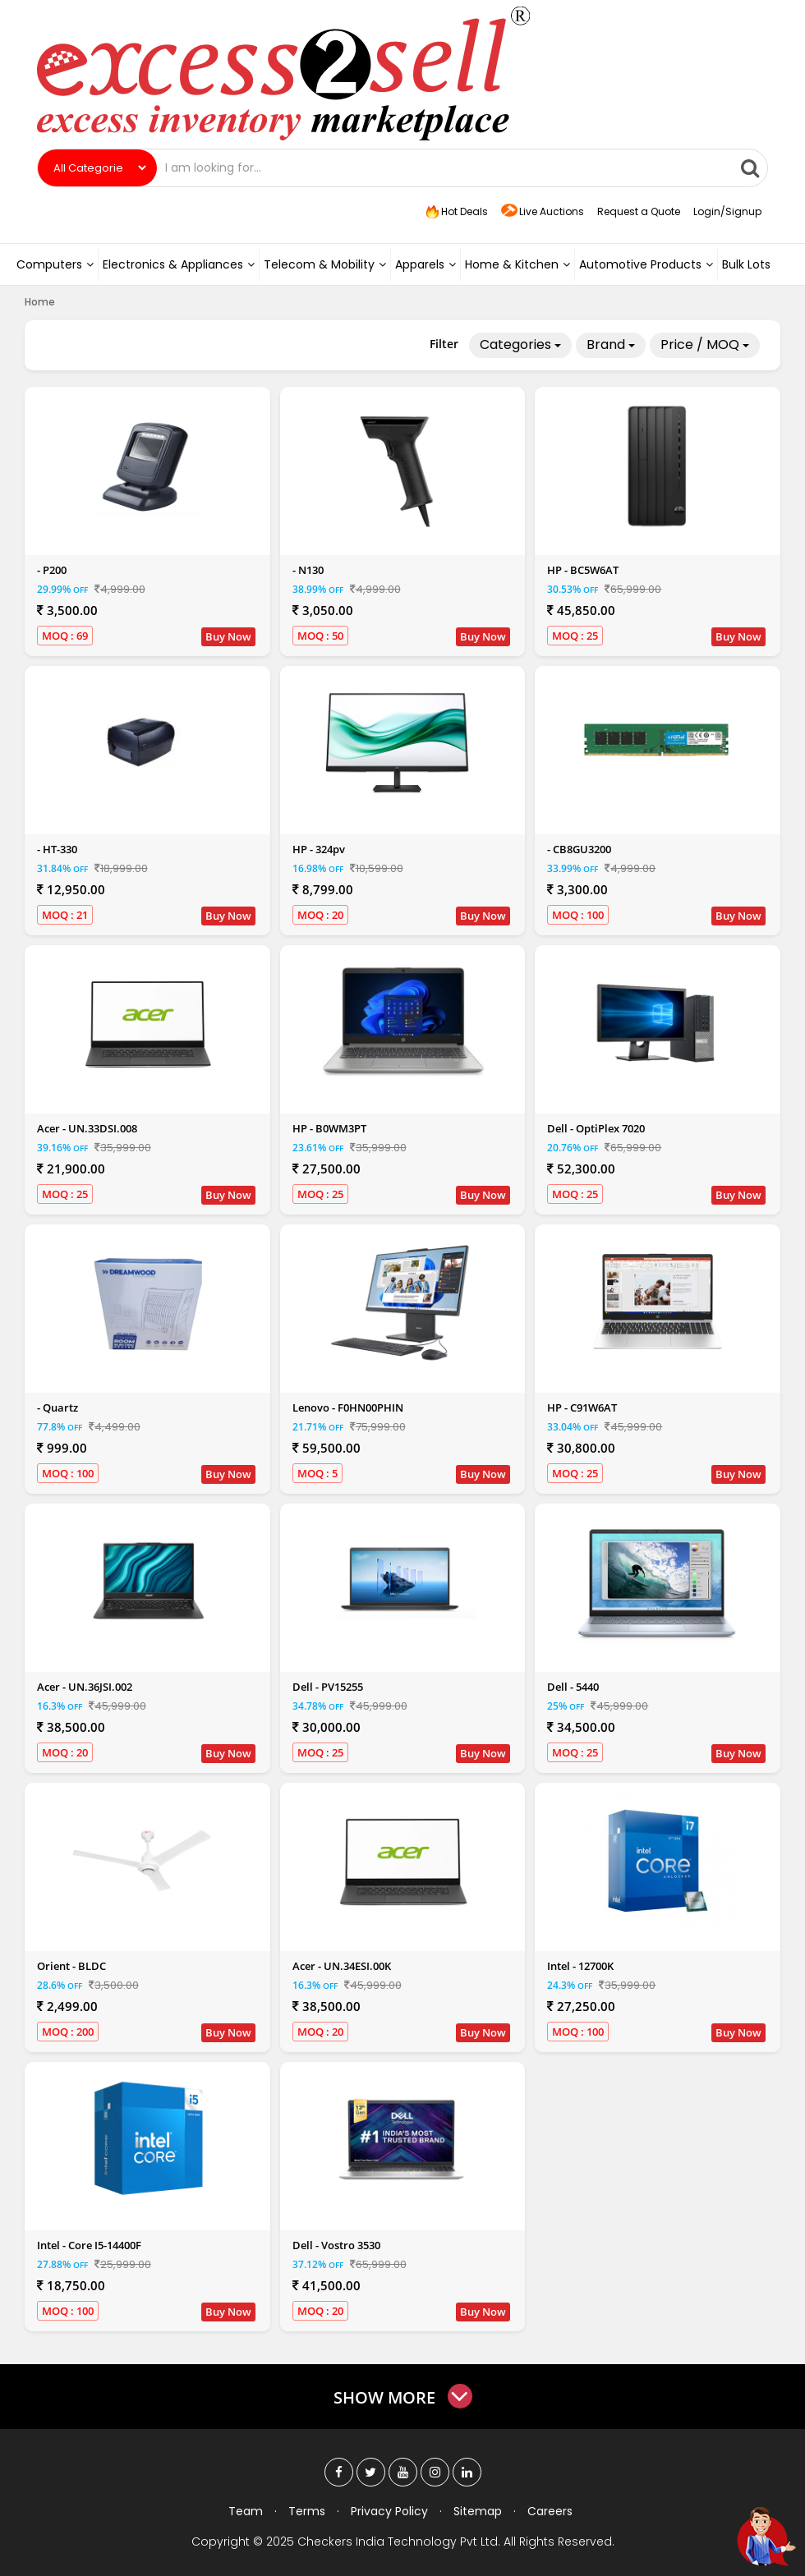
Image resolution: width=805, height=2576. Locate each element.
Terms (306, 2511)
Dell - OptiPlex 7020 (596, 1128)
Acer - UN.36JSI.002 (84, 1686)
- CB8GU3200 (579, 849)
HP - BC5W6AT (583, 569)
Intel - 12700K (580, 1965)
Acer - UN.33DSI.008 (87, 1128)
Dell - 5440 (573, 1686)
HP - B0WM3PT (329, 1128)
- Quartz (57, 1407)
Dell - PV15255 (327, 1686)
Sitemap (477, 2511)
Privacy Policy (389, 2511)
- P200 (52, 569)
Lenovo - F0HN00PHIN (347, 1407)
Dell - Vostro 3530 (336, 2245)
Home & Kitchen (517, 264)
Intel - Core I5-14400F (89, 2245)
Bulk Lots (746, 264)
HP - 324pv (318, 849)
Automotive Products (646, 264)
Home (40, 302)
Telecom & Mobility (325, 264)
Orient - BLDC (71, 1965)
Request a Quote (638, 211)
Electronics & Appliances (179, 264)
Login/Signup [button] (727, 211)
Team (245, 2511)
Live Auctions (542, 212)
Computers (55, 264)
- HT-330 (57, 849)
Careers (550, 2511)
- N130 (308, 569)
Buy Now (228, 636)
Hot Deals (455, 212)
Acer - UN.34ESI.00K (341, 1965)
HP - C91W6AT (582, 1407)
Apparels (425, 264)
